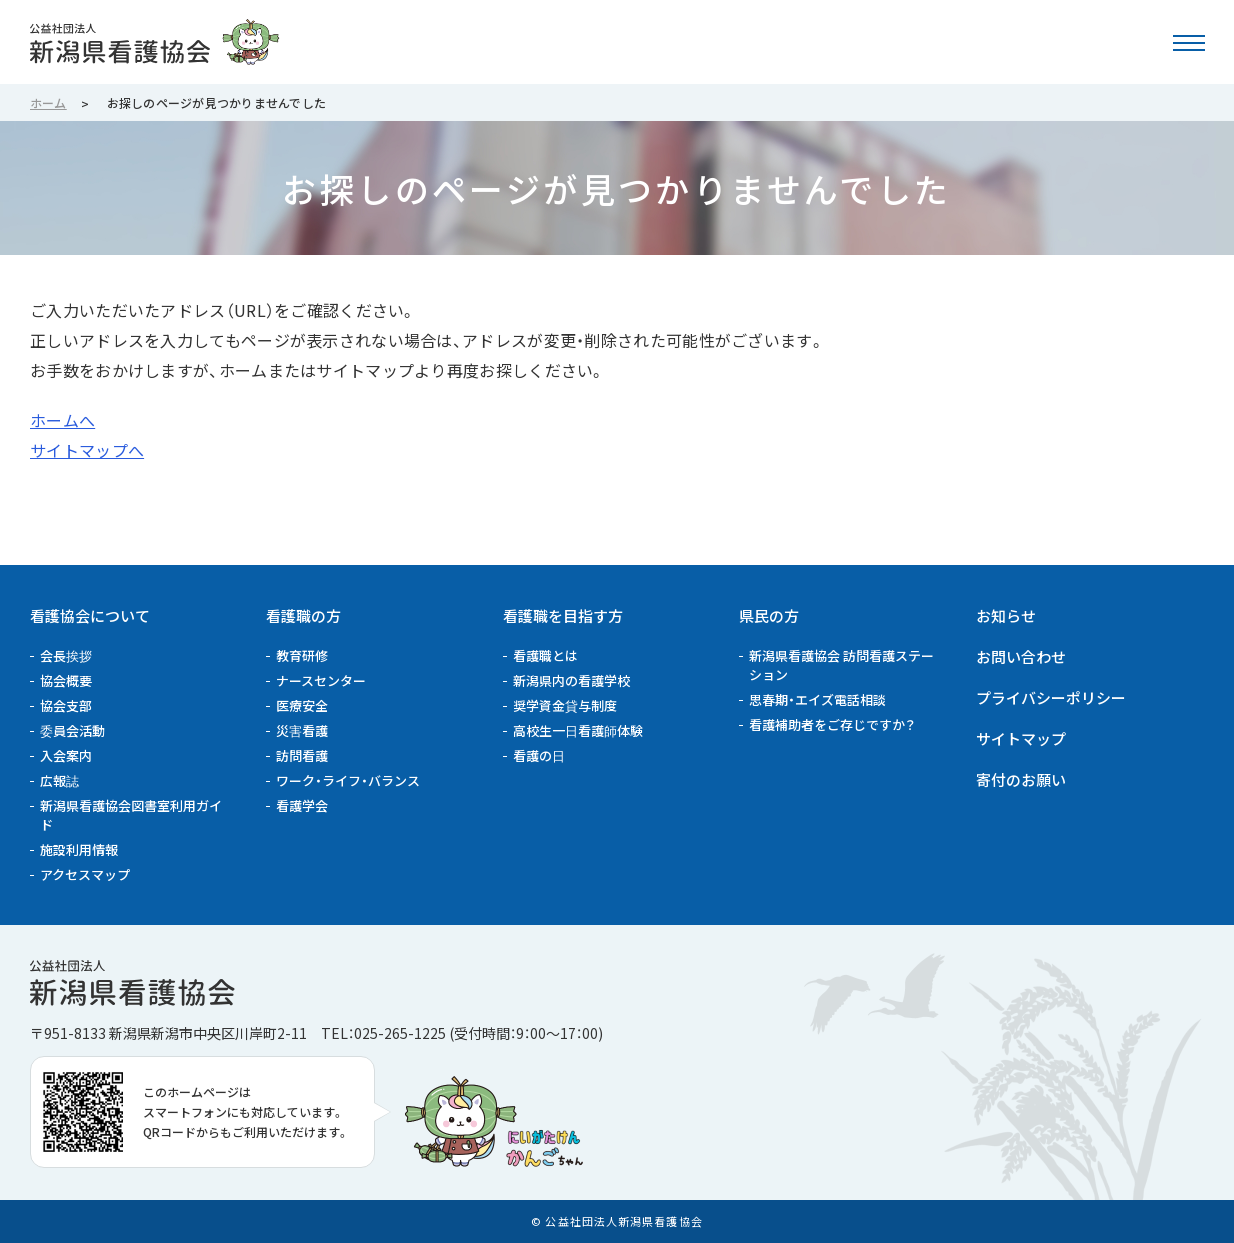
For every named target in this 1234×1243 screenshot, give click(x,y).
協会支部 (66, 705)
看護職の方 (303, 615)
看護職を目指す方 (563, 615)
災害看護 (302, 730)
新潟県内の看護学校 (571, 680)
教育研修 (302, 655)
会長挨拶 (66, 655)
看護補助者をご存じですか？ (832, 724)
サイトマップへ (87, 450)
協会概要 (66, 680)
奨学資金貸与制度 (565, 705)
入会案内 (66, 755)
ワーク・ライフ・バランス (348, 780)
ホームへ (62, 420)
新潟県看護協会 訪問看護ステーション (841, 665)
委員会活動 (72, 730)
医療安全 (302, 705)
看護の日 (539, 755)
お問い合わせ (1021, 656)
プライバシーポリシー (1051, 697)
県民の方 (769, 615)
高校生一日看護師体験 (578, 730)
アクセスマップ (85, 874)
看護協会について (90, 615)
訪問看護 (302, 755)
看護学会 (302, 805)
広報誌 (59, 780)
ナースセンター (321, 680)
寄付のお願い (1021, 779)
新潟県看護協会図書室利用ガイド (131, 815)
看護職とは (545, 655)
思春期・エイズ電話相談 (817, 699)
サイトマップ (1021, 738)
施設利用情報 (79, 849)
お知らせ (1006, 615)
